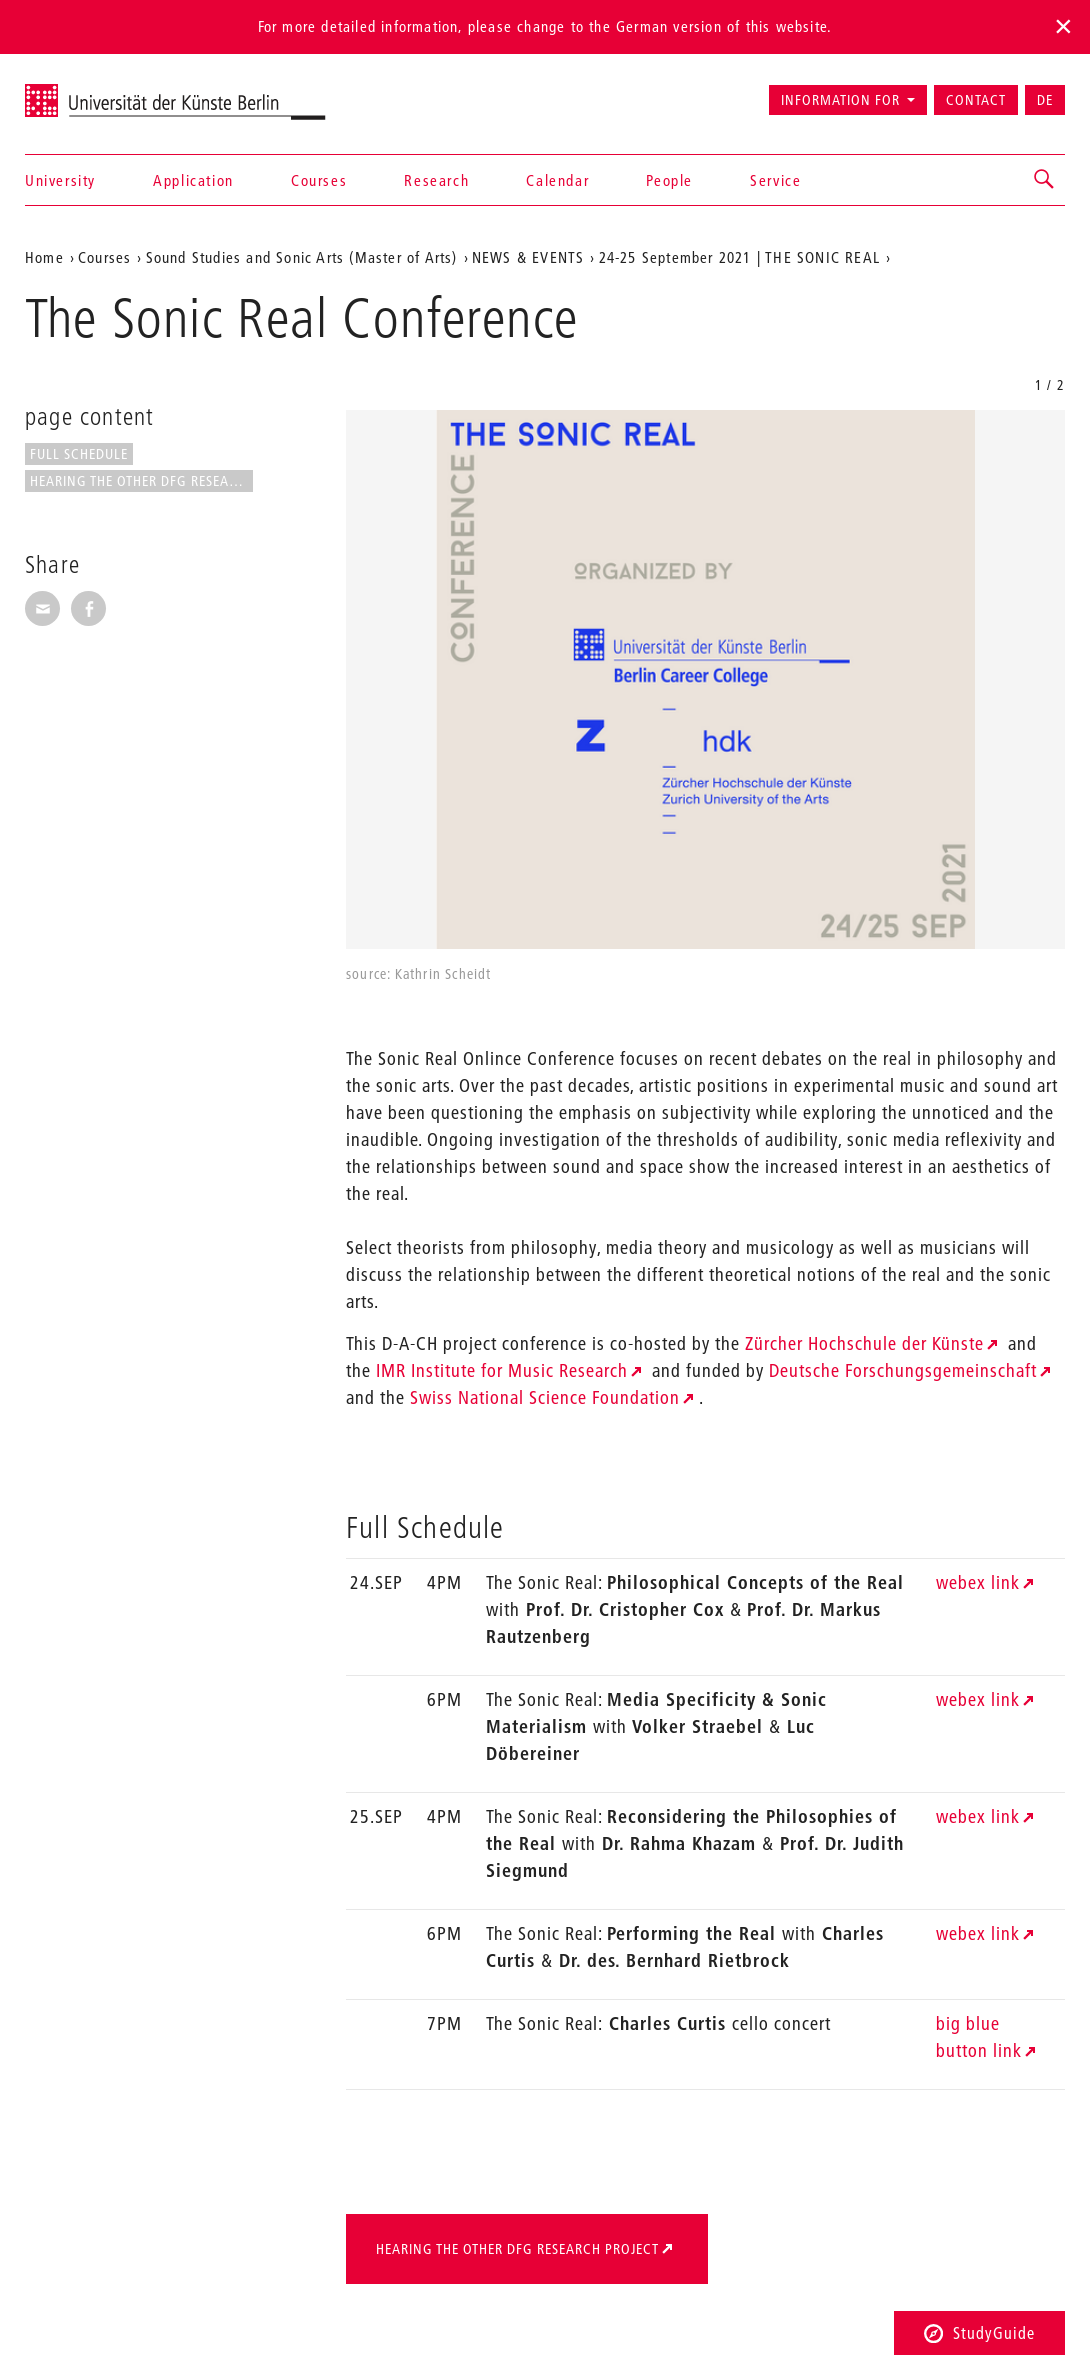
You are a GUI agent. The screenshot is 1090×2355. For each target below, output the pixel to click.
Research (436, 180)
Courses (319, 180)
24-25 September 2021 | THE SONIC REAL (739, 257)
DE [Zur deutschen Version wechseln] (1045, 100)
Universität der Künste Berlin (103, 91)
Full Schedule (79, 454)
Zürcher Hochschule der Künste (864, 1343)
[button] (1045, 180)
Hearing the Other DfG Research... (141, 481)
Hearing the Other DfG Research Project (517, 2249)
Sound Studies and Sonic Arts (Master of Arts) (302, 257)
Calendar (557, 180)
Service (775, 180)
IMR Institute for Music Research (502, 1370)
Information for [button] (840, 100)
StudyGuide (979, 2332)
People (669, 180)
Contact (976, 100)
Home (44, 257)
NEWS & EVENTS (528, 257)
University (60, 180)
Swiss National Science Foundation (545, 1397)
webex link (978, 1582)
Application (193, 180)
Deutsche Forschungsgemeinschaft (903, 1370)
